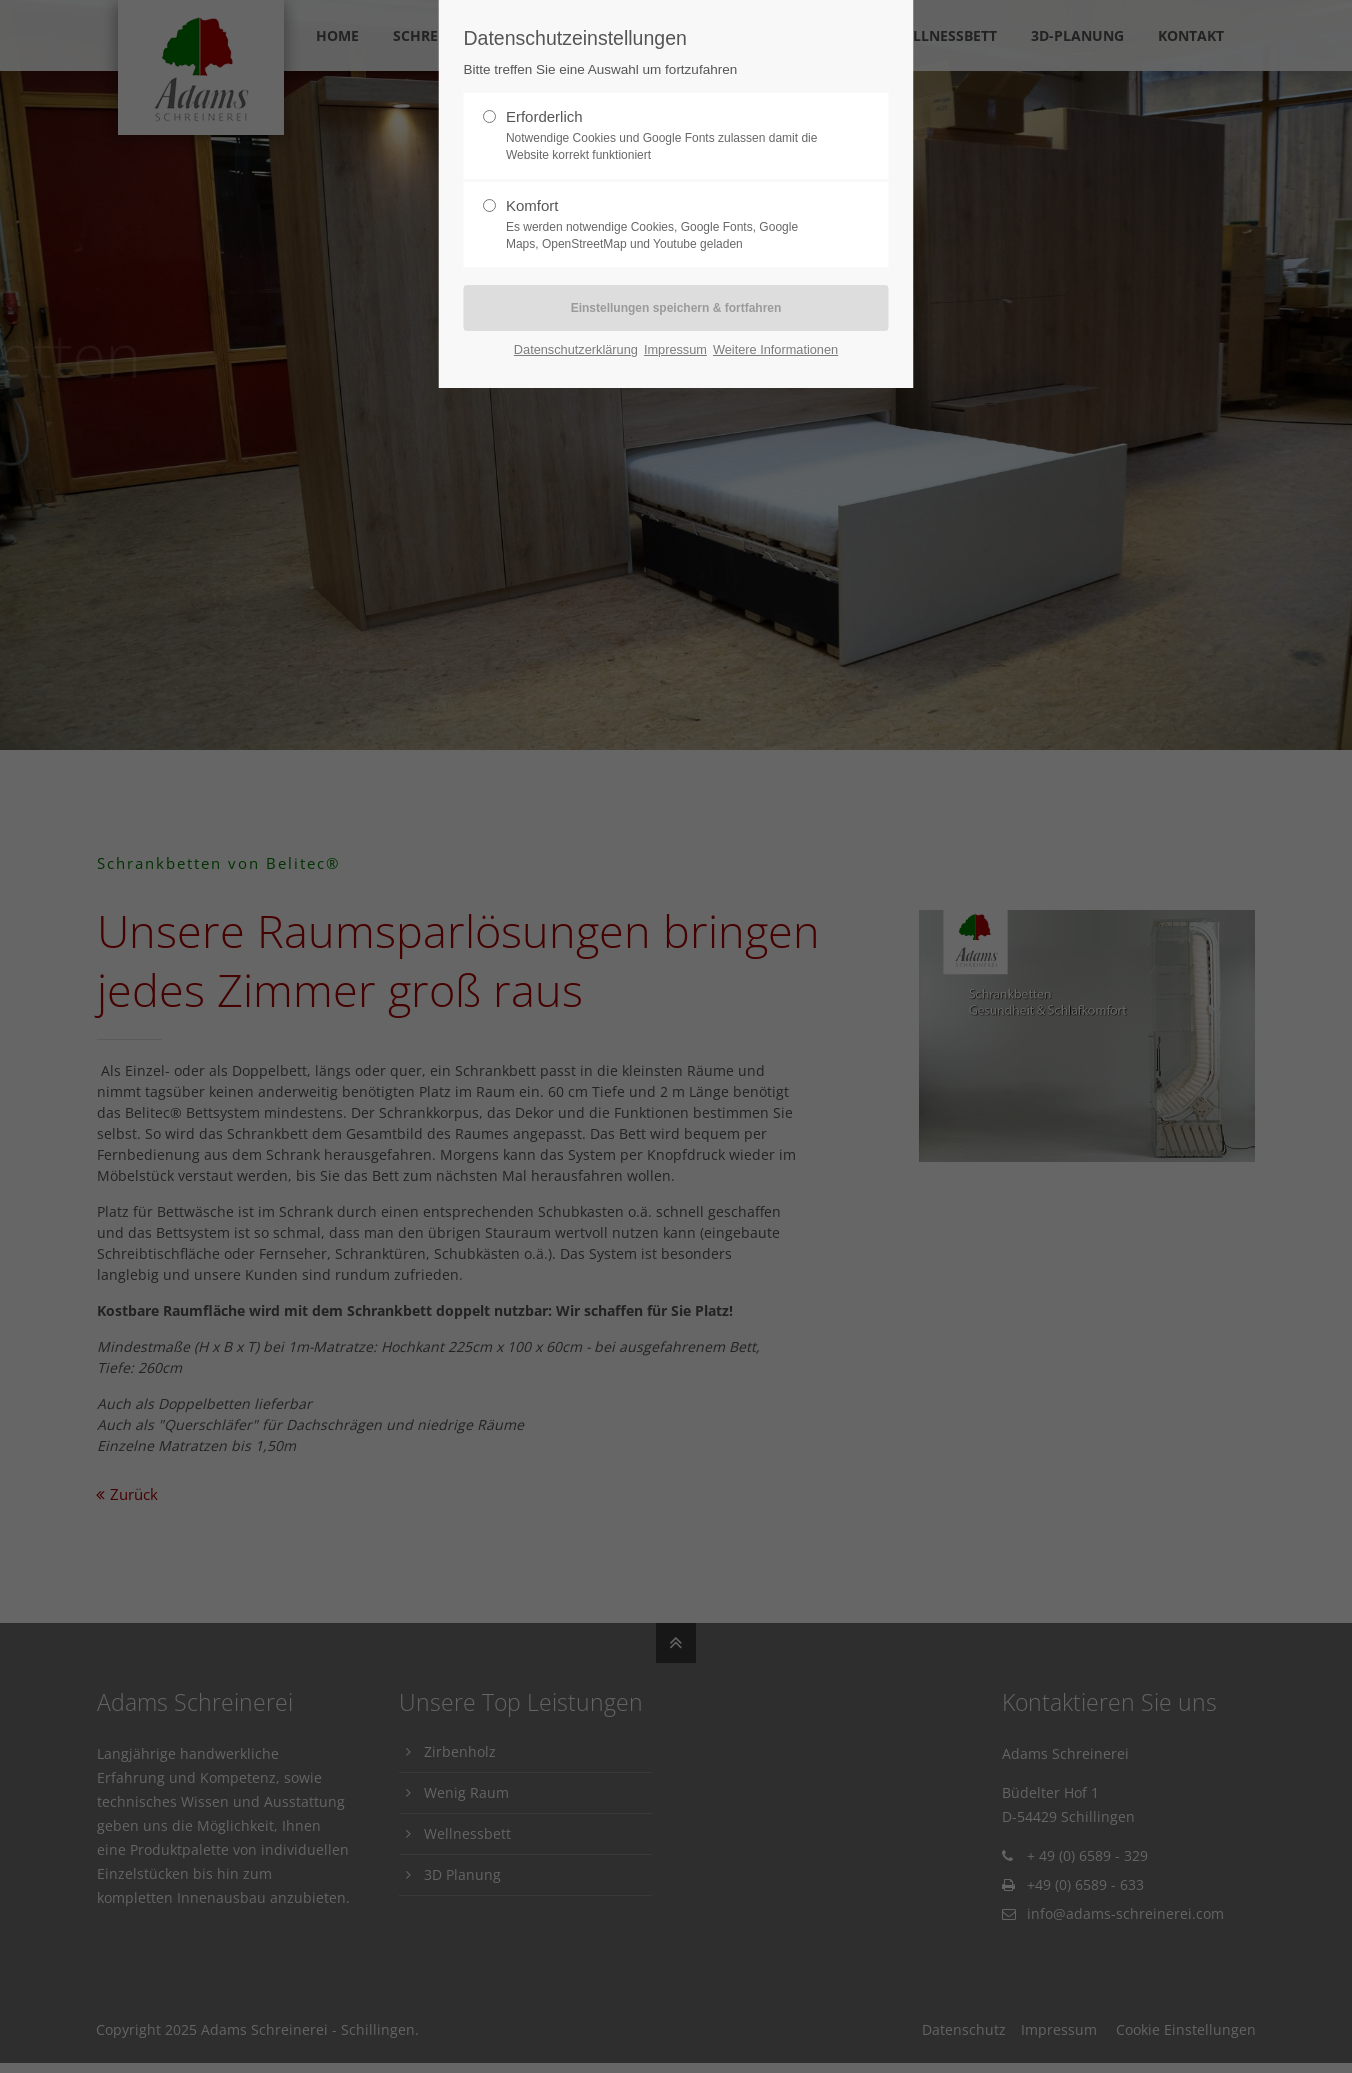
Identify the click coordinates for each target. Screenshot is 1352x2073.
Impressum (675, 349)
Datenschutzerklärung (576, 349)
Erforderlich (668, 136)
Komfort (668, 225)
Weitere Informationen (775, 349)
